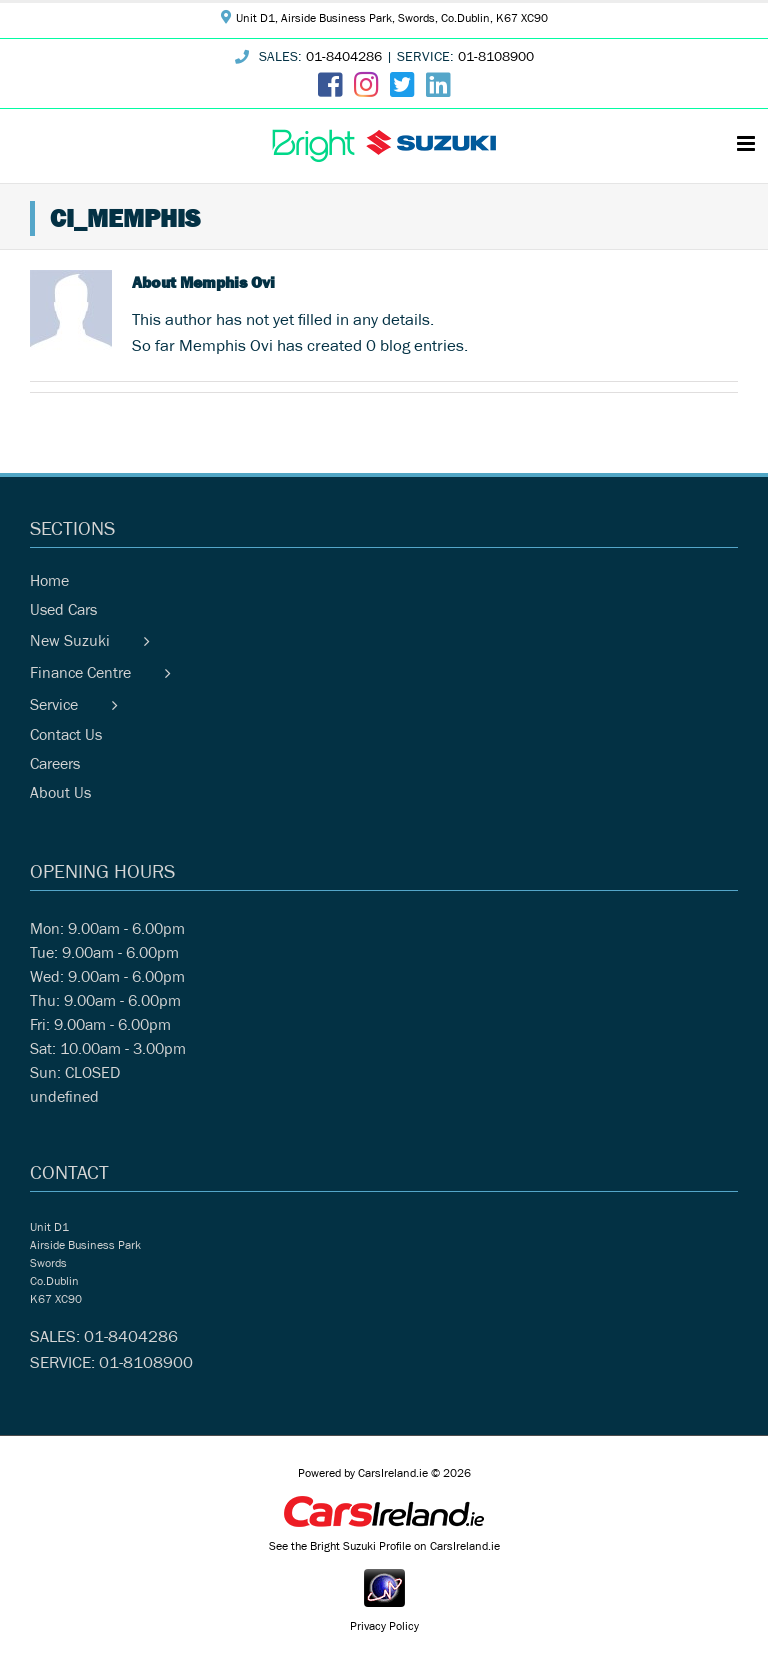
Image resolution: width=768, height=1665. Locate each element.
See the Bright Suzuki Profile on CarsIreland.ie (384, 1548)
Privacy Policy (384, 1628)
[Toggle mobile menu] (747, 143)
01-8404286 (344, 59)
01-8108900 (496, 59)
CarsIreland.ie (393, 1475)
